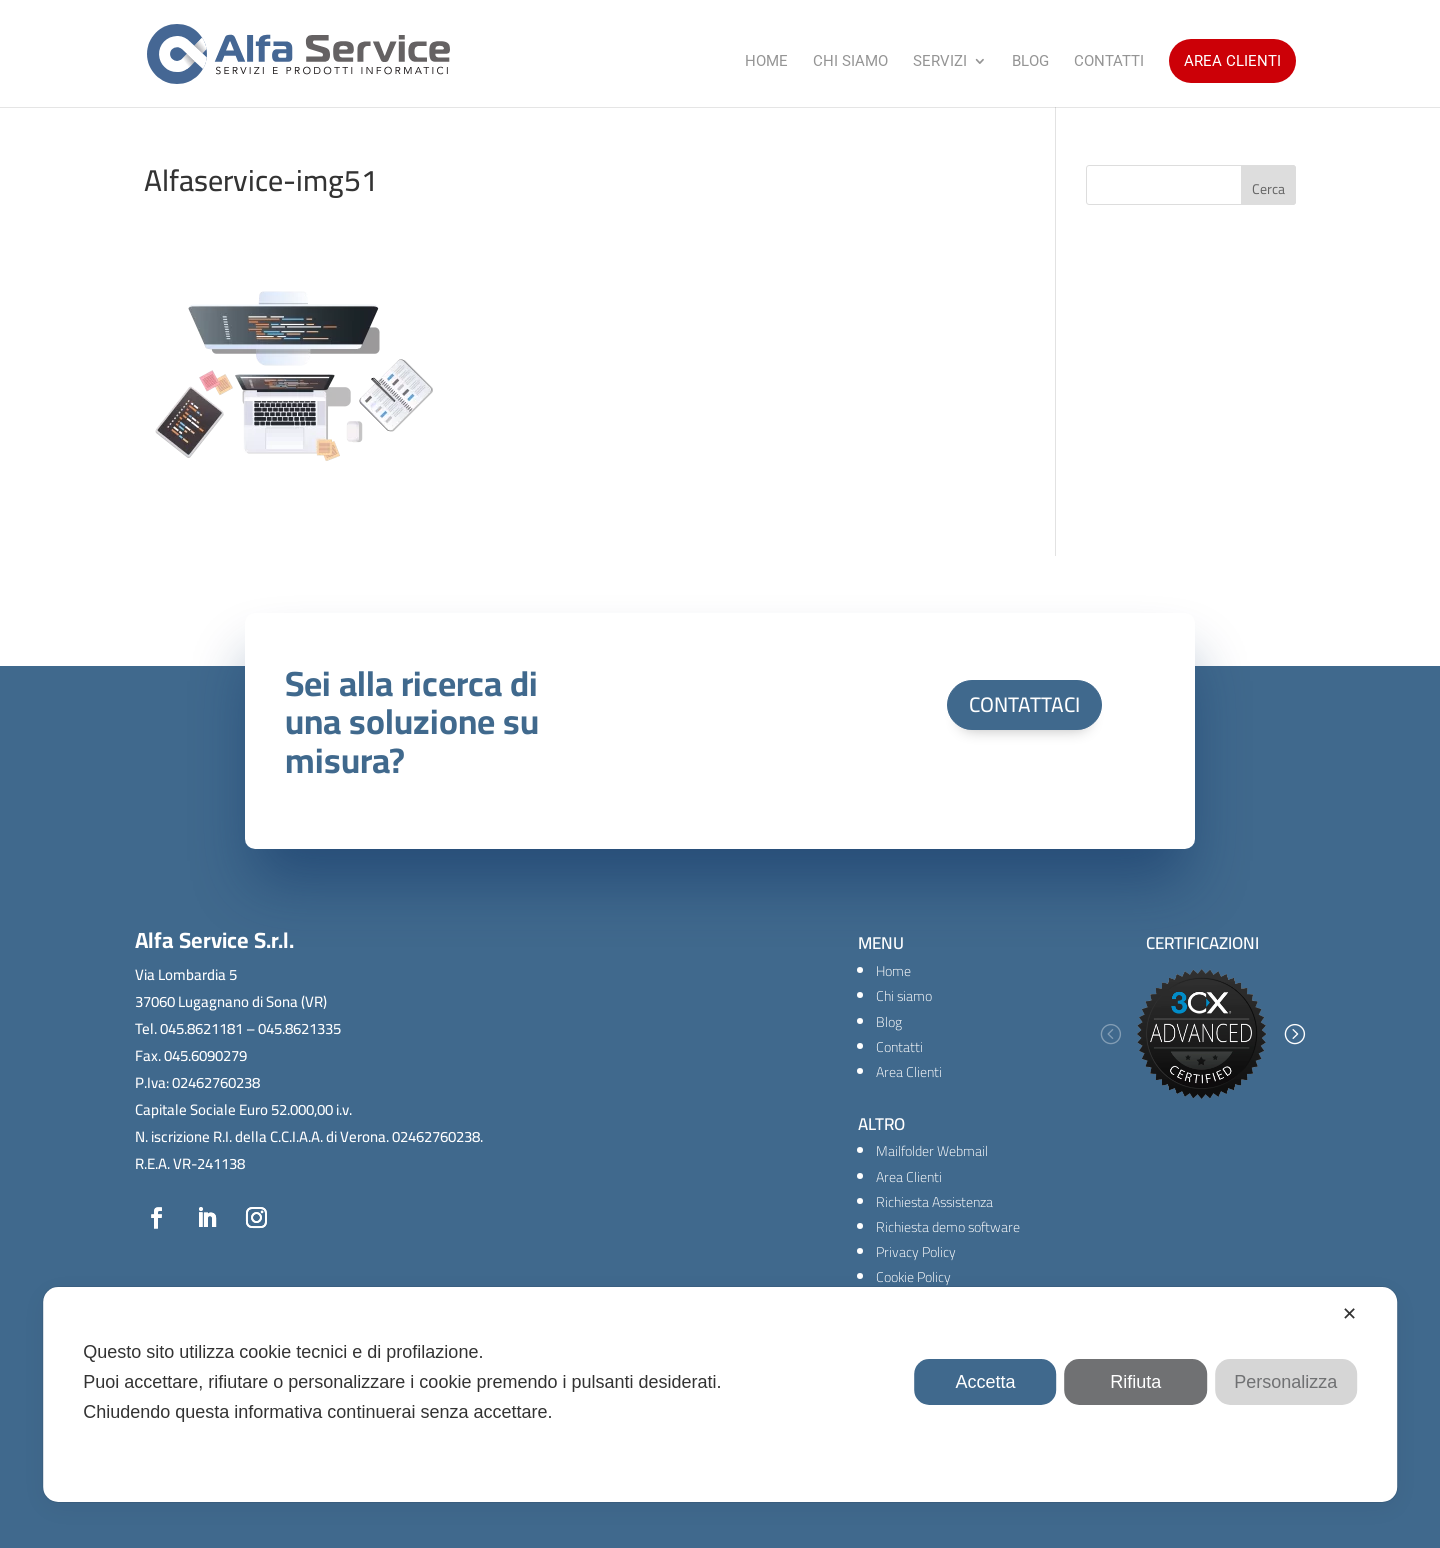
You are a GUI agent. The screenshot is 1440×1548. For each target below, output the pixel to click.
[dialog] (720, 1394)
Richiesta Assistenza (934, 1202)
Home (766, 62)
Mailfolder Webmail (932, 1151)
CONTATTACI (1024, 704)
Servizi (940, 62)
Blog (1030, 62)
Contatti (1109, 62)
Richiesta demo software (948, 1227)
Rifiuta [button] (1135, 1382)
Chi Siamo (850, 62)
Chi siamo (904, 996)
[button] (1110, 1034)
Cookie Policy (913, 1277)
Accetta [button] (986, 1382)
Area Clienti (1232, 61)
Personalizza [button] (1285, 1382)
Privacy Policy (916, 1252)
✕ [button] (1349, 1314)
